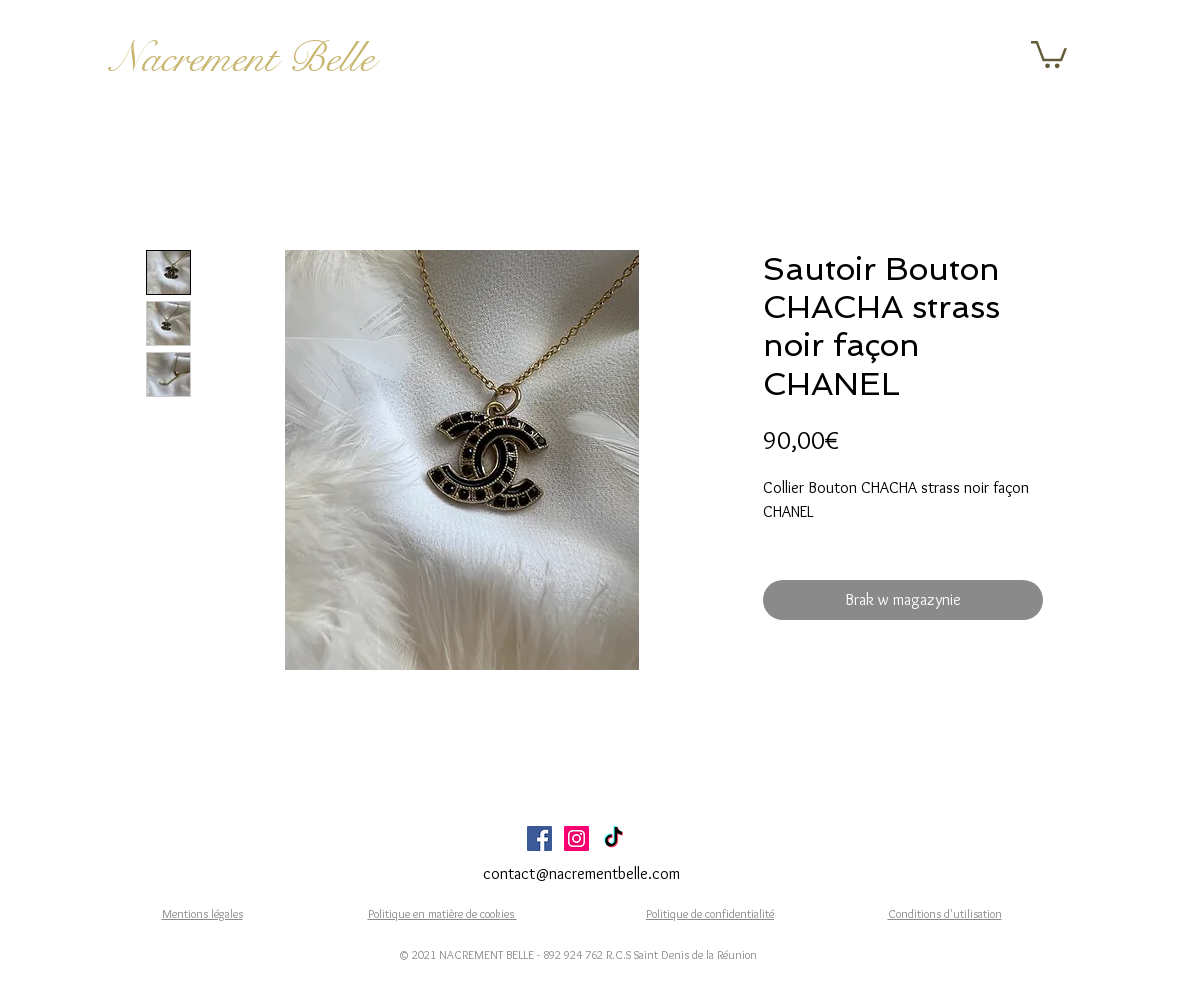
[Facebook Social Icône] (539, 838)
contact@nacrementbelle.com (581, 873)
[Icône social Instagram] (576, 838)
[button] (1049, 53)
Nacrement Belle (242, 58)
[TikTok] (613, 838)
